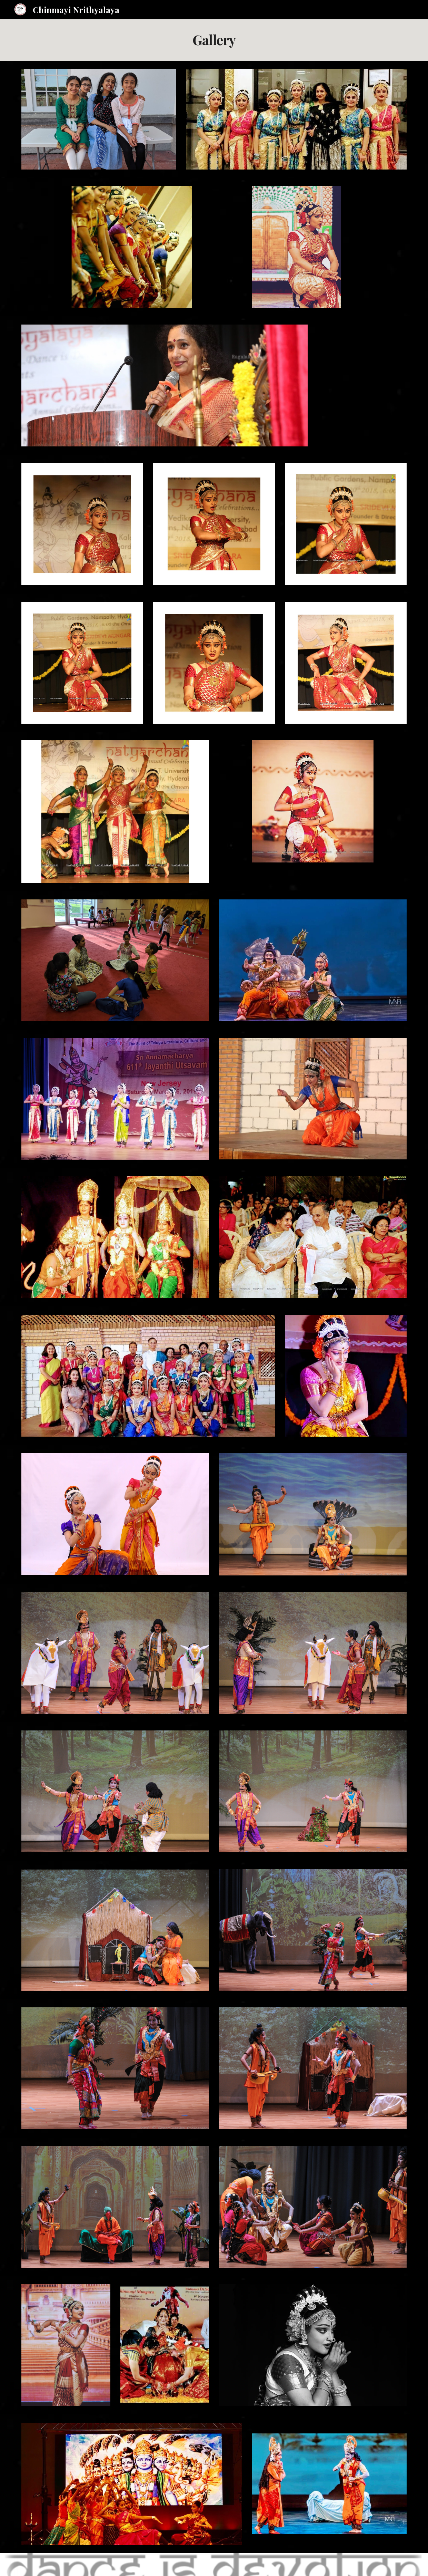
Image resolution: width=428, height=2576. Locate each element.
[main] (214, 40)
